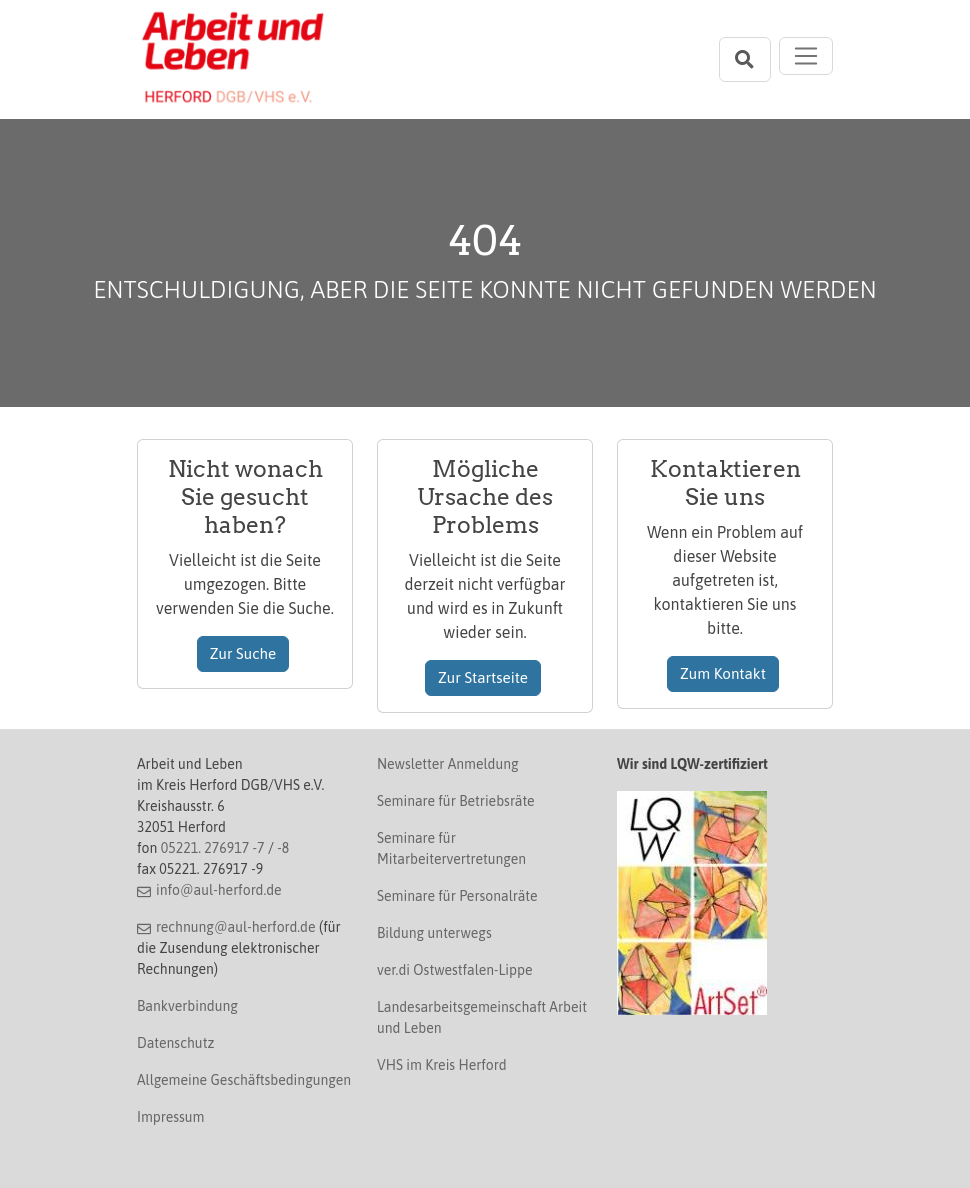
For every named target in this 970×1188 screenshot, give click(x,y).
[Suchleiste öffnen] (745, 59)
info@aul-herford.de (219, 890)
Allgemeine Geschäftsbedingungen (244, 1080)
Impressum (170, 1117)
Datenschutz (175, 1043)
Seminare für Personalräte (457, 896)
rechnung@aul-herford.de (236, 927)
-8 (283, 848)
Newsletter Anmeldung (448, 764)
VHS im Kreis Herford (442, 1065)
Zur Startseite (483, 677)
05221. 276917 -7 (213, 848)
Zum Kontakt (723, 673)
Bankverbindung (187, 1006)
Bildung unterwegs (434, 933)
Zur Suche (243, 653)
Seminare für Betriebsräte (456, 801)
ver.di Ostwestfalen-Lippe (455, 970)
